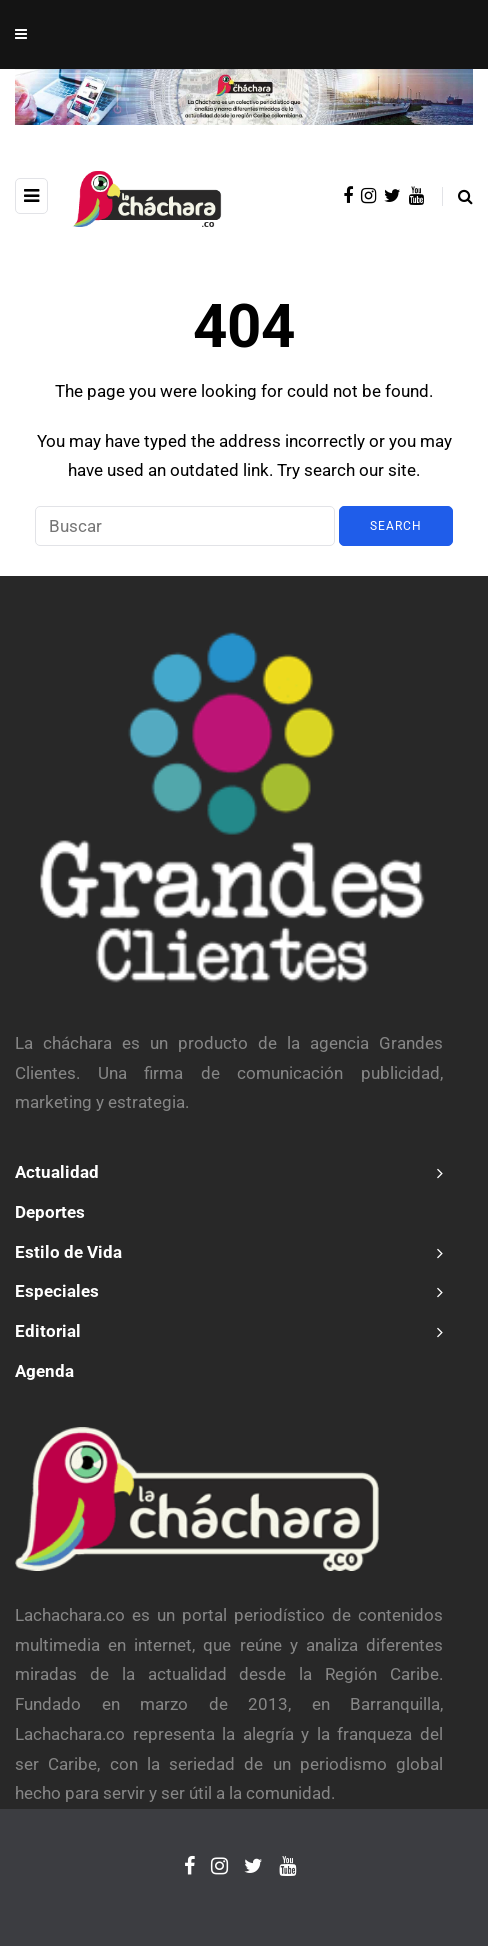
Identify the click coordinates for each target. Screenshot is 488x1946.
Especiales (57, 1291)
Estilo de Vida (68, 1252)
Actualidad (57, 1172)
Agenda (44, 1371)
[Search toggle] (457, 196)
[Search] (185, 526)
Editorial (48, 1331)
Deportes (50, 1212)
